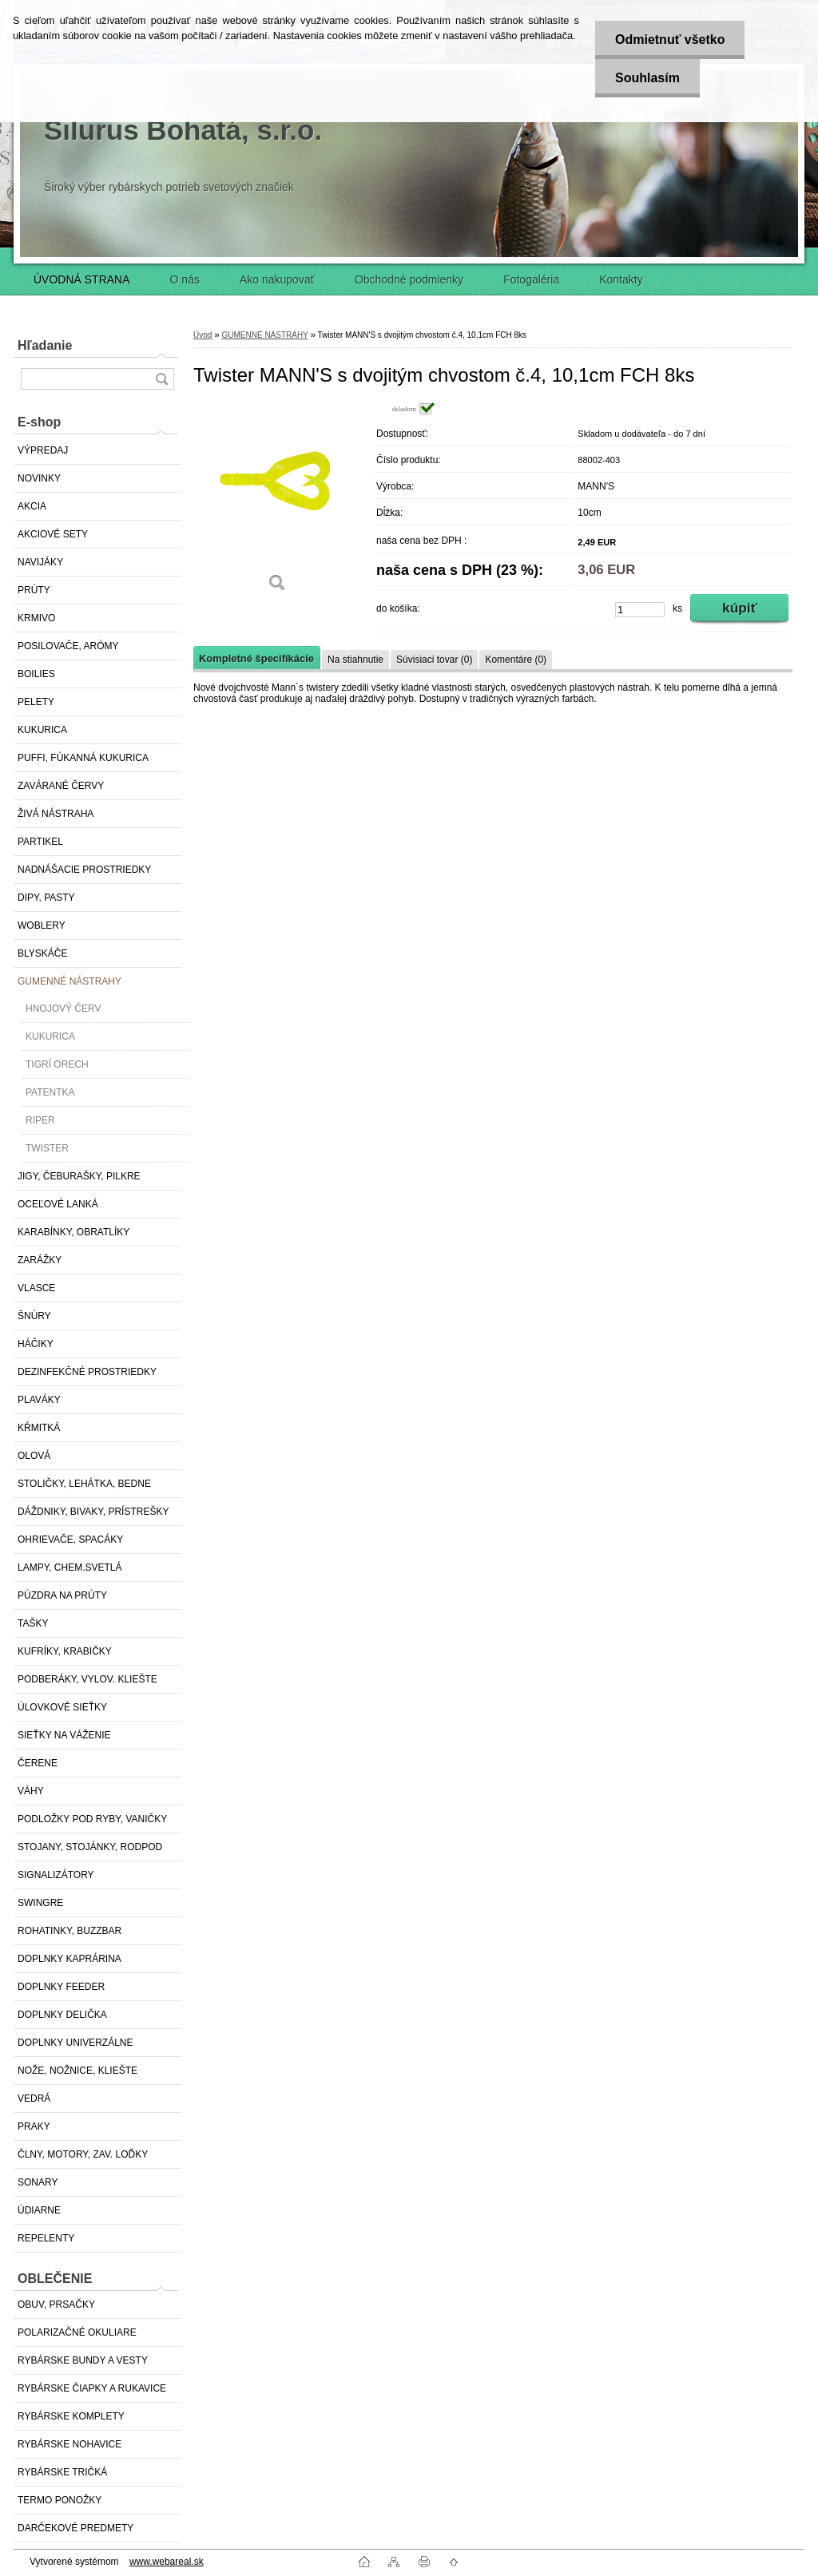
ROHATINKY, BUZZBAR (69, 1930)
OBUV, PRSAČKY (56, 2304)
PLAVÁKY (39, 1399)
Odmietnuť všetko (670, 39)
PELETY (36, 701)
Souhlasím (647, 78)
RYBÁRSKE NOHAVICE (69, 2444)
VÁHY (31, 1791)
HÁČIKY (36, 1343)
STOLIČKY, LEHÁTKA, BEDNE (84, 1483)
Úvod (202, 335)
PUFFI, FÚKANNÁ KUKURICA (83, 757)
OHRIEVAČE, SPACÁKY (70, 1539)
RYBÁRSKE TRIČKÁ (62, 2472)
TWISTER (47, 1148)
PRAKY (34, 2126)
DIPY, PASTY (46, 897)
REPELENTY (46, 2238)
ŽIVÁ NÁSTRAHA (55, 813)
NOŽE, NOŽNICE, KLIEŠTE (77, 2070)
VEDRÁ (34, 2098)
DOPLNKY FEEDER (61, 1986)
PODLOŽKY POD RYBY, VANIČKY (92, 1819)
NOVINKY (39, 478)
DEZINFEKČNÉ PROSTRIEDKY (87, 1371)
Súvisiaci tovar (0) (434, 659)
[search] (161, 379)
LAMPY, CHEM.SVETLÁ (70, 1567)
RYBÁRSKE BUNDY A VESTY (83, 2360)
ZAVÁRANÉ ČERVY (61, 785)
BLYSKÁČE (42, 953)
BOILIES (36, 674)
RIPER (40, 1120)
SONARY (38, 2182)
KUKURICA (42, 729)
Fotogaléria (531, 279)
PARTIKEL (40, 841)
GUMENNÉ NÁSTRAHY (69, 981)
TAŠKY (33, 1623)
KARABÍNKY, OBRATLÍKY (73, 1232)
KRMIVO (36, 618)
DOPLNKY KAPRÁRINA (69, 1958)
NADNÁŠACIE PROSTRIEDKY (84, 869)
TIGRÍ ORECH (57, 1064)
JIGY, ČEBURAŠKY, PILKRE (79, 1176)
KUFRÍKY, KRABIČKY (65, 1651)
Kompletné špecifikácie (256, 658)
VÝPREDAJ (43, 450)
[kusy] (640, 609)
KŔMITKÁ (39, 1427)
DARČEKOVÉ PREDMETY (75, 2528)
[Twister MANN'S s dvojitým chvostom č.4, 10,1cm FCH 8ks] (277, 502)
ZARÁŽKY (40, 1260)
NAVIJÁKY (40, 562)
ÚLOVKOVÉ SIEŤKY (62, 1707)
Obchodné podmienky (409, 279)
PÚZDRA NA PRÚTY (62, 1595)
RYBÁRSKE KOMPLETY (71, 2416)
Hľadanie (45, 345)
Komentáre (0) (515, 659)
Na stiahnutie (355, 659)
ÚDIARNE (39, 2210)
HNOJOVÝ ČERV (63, 1008)
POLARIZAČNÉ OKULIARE (77, 2332)
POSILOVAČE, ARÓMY (68, 646)
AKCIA (32, 506)
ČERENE (38, 1763)
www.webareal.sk (166, 2561)
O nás (185, 279)
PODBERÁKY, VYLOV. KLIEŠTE (87, 1679)
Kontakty (620, 279)
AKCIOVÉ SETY (53, 534)
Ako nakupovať (277, 279)
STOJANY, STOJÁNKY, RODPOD (90, 1847)
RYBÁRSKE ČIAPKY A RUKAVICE (92, 2388)
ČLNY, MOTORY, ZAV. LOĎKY (83, 2154)
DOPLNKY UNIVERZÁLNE (75, 2042)
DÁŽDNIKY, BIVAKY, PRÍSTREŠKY (93, 1511)
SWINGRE (40, 1902)
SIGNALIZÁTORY (56, 1874)
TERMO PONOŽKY (59, 2500)
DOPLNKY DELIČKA (62, 2014)
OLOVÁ (34, 1455)
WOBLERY (42, 925)
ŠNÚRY (34, 1316)
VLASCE (36, 1288)
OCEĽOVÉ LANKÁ (58, 1204)
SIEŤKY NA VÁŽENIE (64, 1735)
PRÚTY (34, 590)
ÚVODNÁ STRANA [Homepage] (82, 279)
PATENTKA (50, 1092)
